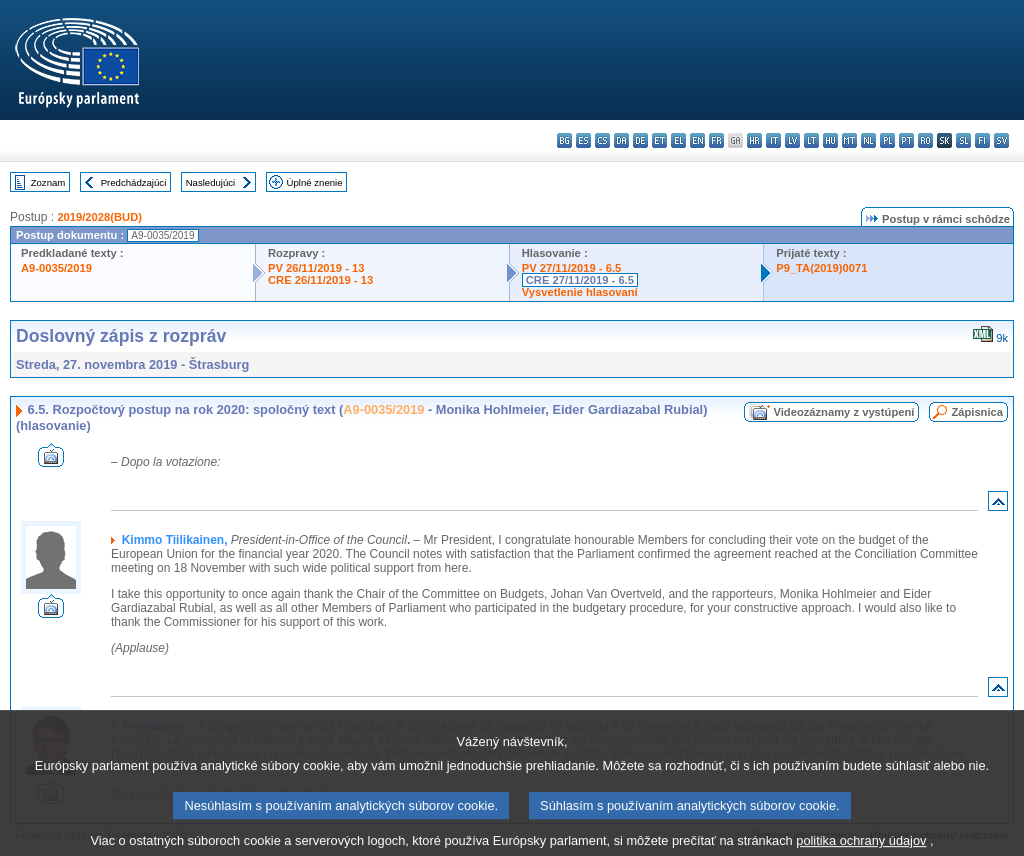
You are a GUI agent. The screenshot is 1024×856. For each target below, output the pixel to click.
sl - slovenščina (963, 140)
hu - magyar (830, 140)
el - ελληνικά (678, 140)
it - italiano (773, 140)
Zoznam (48, 182)
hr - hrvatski (754, 140)
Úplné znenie (315, 182)
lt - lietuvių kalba (811, 140)
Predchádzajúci (134, 182)
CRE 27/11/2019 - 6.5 (580, 280)
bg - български (564, 140)
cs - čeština (602, 140)
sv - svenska (1001, 140)
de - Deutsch (640, 140)
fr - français (716, 140)
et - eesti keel (659, 140)
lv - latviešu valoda (792, 140)
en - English (697, 140)
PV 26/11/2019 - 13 (316, 268)
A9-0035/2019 (56, 268)
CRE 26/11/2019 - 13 (320, 280)
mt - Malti (849, 140)
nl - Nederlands (868, 140)
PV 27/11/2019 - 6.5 (572, 268)
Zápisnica (977, 412)
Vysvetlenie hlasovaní (580, 292)
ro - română (925, 140)
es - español (583, 140)
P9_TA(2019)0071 (821, 268)
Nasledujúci (211, 182)
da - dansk (621, 140)
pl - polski (887, 140)
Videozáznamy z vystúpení (843, 412)
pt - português (906, 140)
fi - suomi (982, 140)
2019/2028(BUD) (99, 217)
